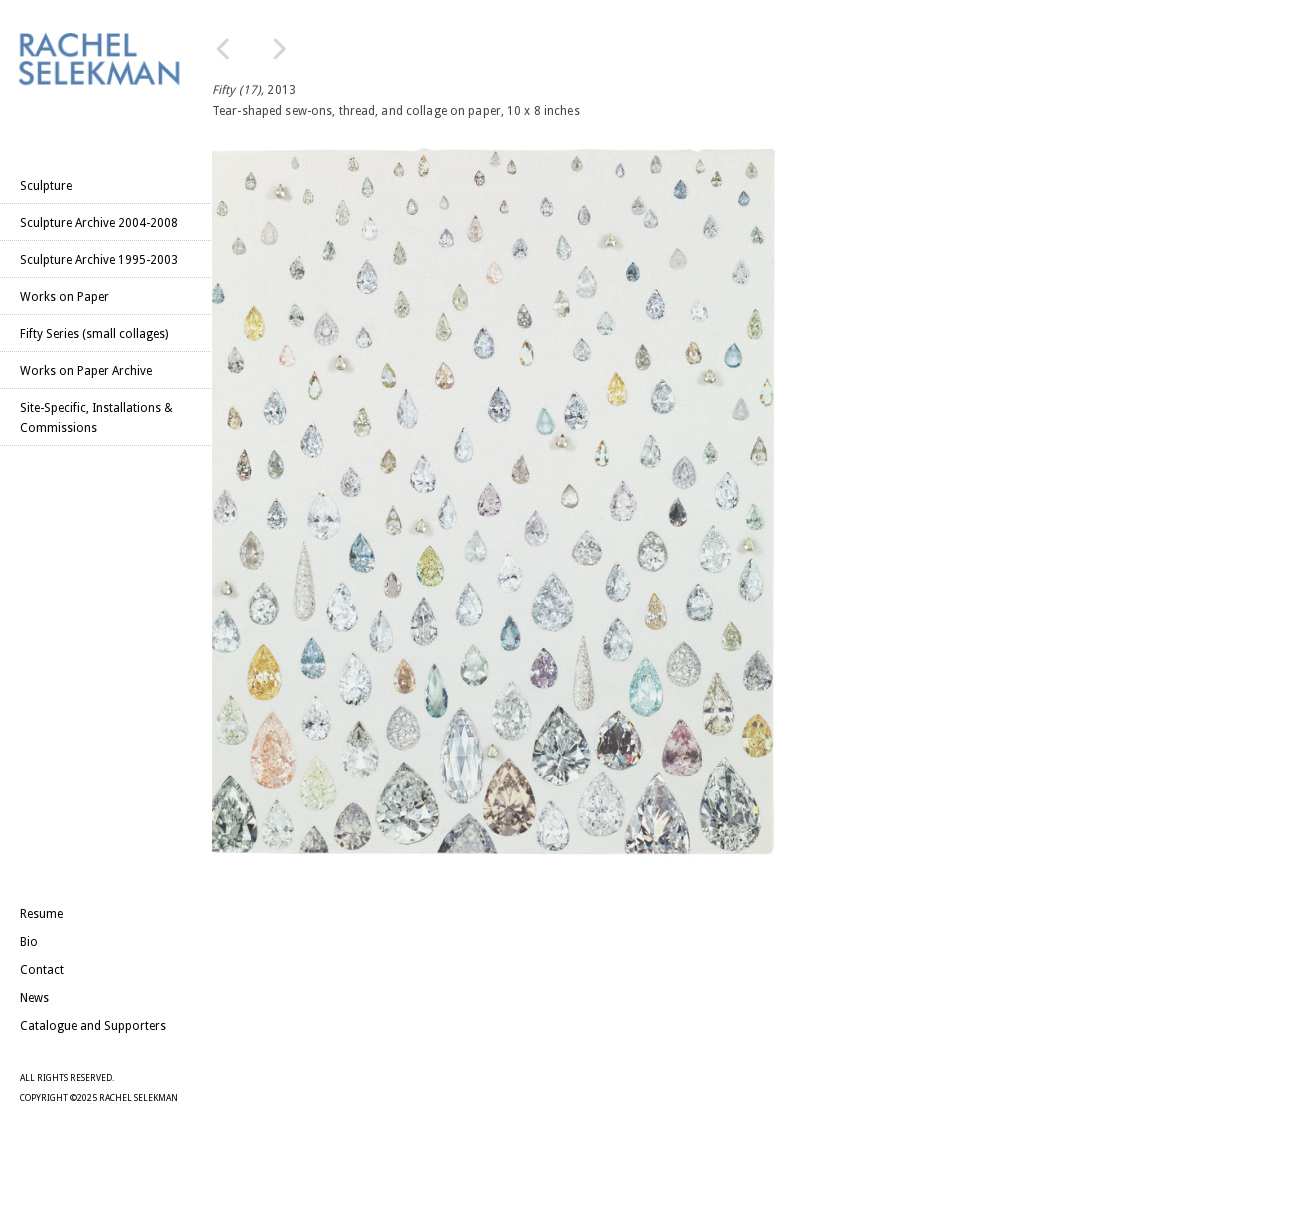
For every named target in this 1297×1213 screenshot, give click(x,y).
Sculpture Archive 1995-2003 (99, 260)
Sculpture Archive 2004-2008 (99, 223)
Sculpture (46, 186)
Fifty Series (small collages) (94, 334)
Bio (29, 942)
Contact (42, 970)
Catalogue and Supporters (93, 1026)
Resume (41, 914)
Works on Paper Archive (86, 371)
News (34, 998)
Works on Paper (64, 297)
